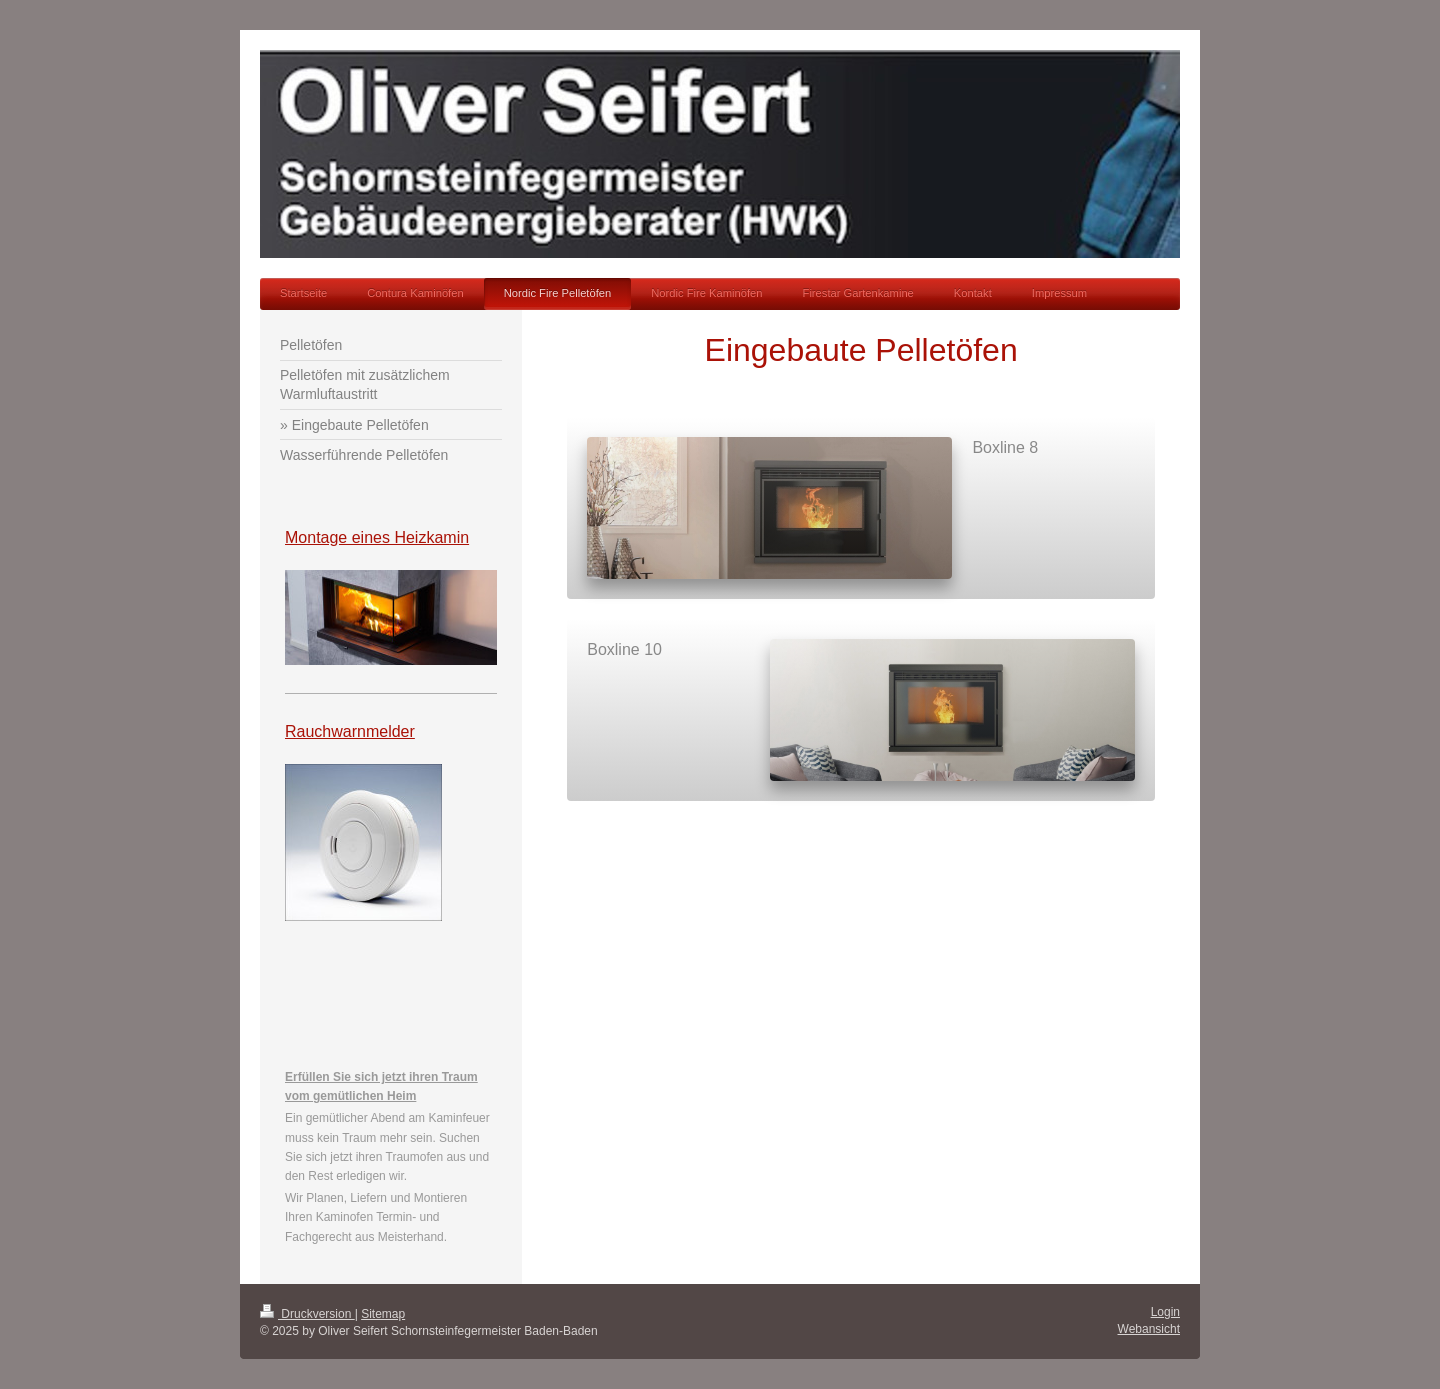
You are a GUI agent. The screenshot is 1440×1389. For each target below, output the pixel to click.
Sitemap (383, 1314)
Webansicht (1149, 1329)
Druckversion (307, 1314)
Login (1165, 1312)
